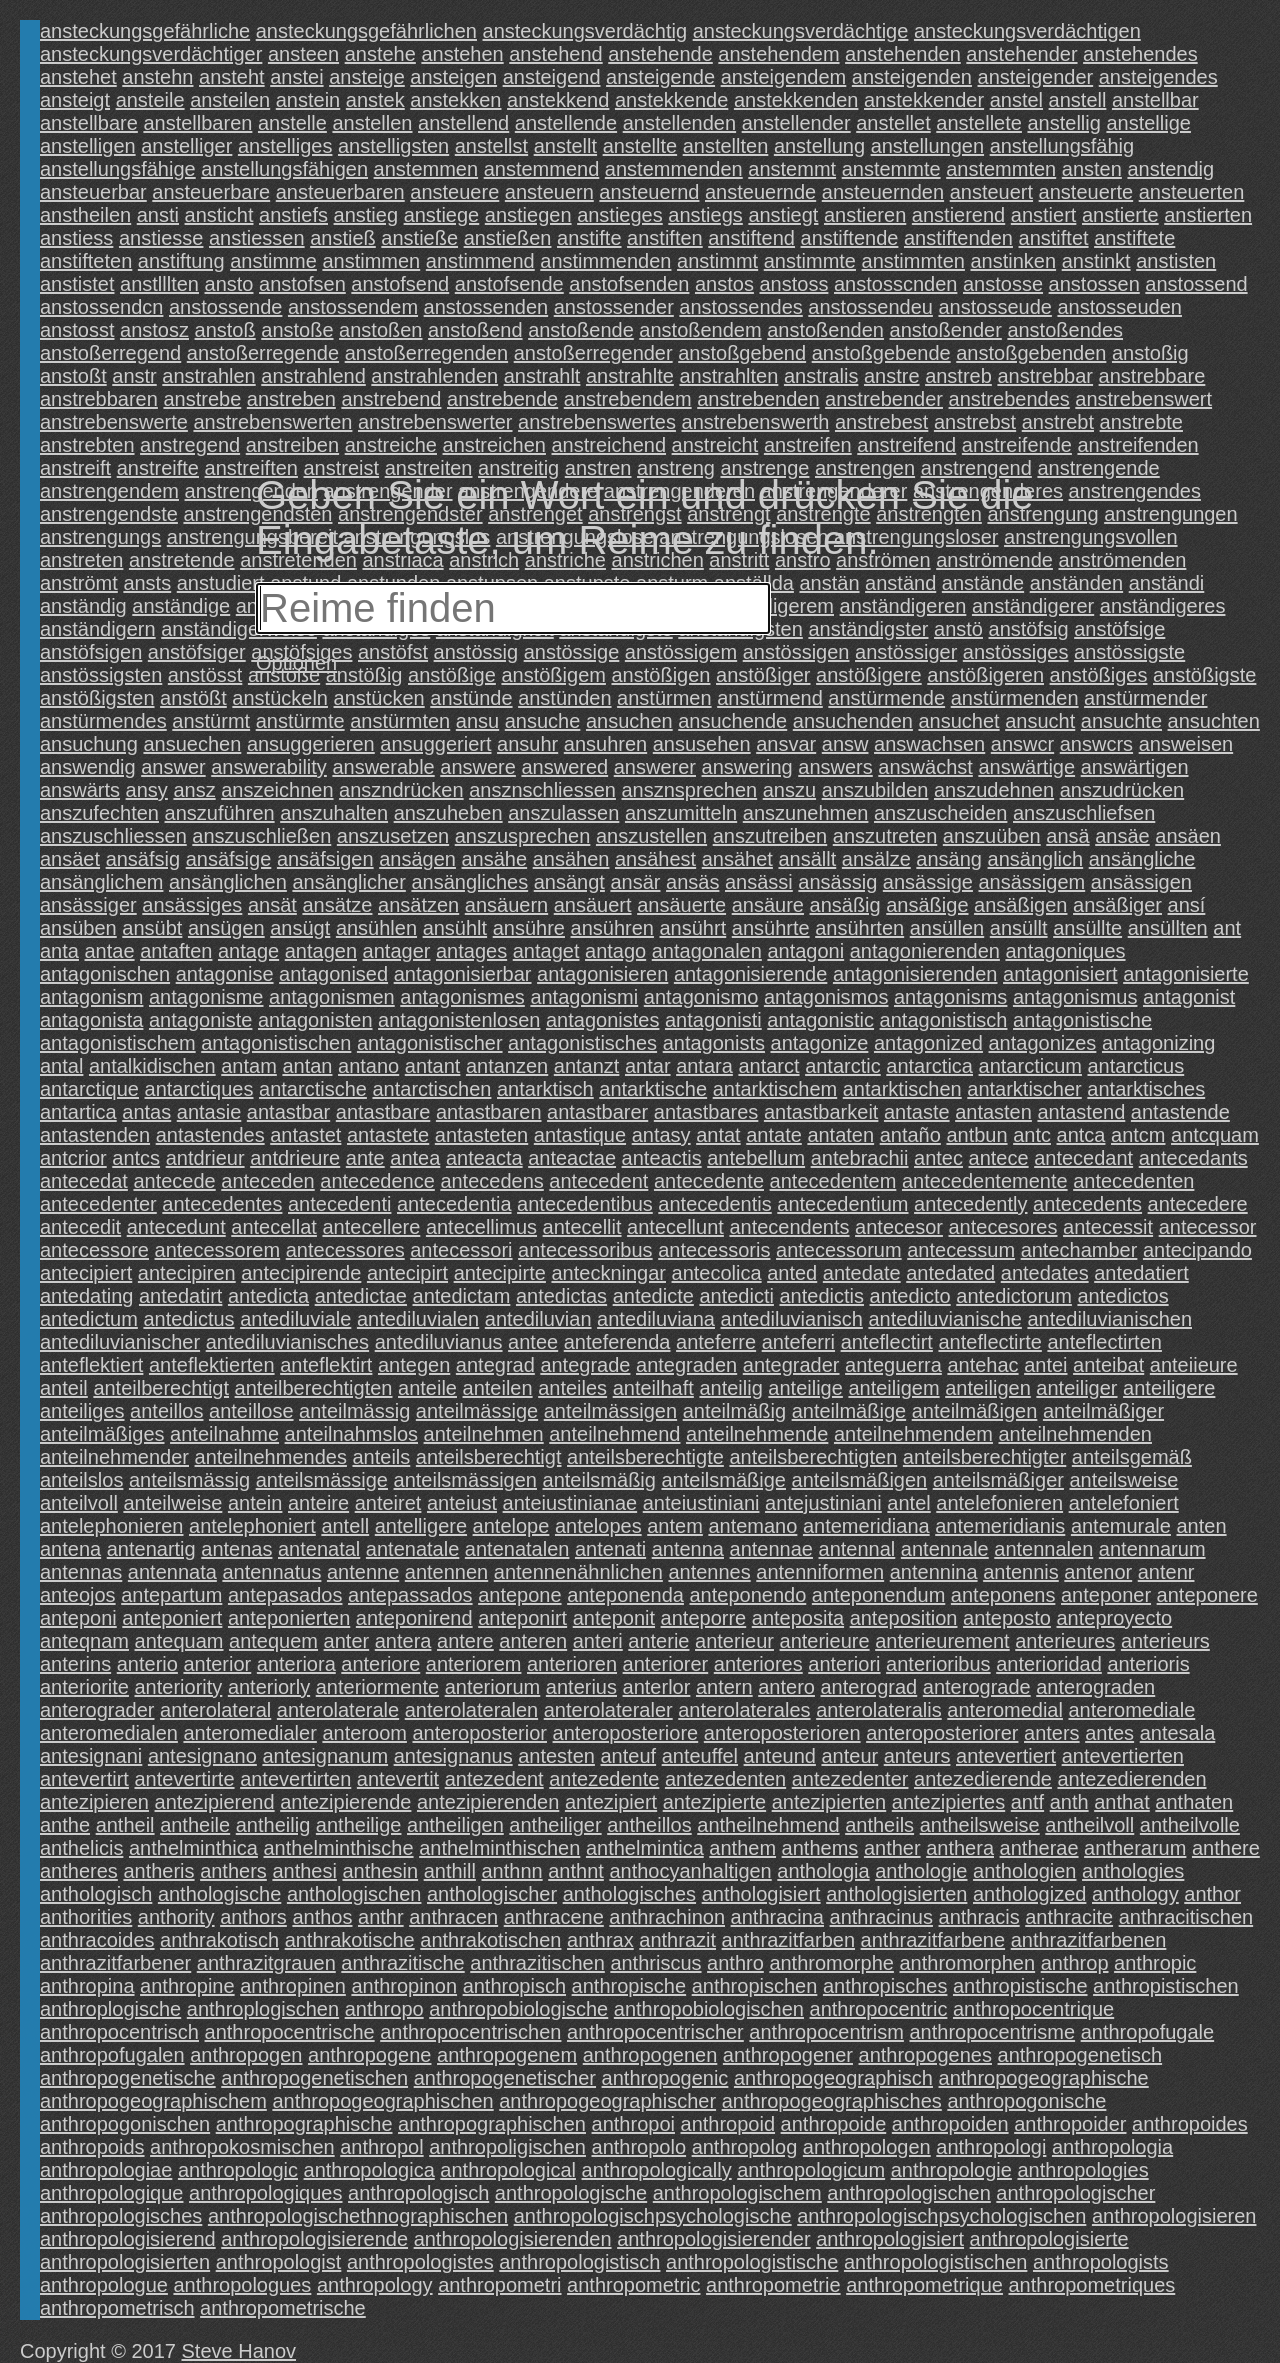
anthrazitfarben (788, 1940)
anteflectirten (1104, 1342)
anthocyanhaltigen (690, 1871)
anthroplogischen (263, 2009)
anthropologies (1082, 2170)
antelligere (421, 1526)
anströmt (79, 583)
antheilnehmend (768, 1825)
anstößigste (1204, 675)
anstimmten (913, 261)
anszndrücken (401, 790)
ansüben (78, 928)
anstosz (154, 330)
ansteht (232, 77)
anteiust (462, 1503)
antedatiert (1141, 1273)
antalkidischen (152, 1066)
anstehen (462, 54)
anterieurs (1165, 1641)
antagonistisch (944, 1020)
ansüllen (947, 928)
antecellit (582, 1227)
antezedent (494, 1779)
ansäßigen (1020, 905)
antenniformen (820, 1572)
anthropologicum (811, 2170)
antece (999, 1158)
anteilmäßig (734, 1411)
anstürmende (886, 698)
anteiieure (1194, 1365)
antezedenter (850, 1779)
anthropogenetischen (314, 2078)
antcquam (1215, 1135)
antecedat (84, 1181)
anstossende (225, 307)
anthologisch (96, 1894)
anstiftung (181, 261)
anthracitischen (1186, 1917)
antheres (79, 1871)
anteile (427, 1388)
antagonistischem (118, 1043)
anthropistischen (1166, 1986)
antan (307, 1066)
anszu (789, 790)
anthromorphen (967, 1963)
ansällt (807, 859)
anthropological (508, 2170)
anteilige (805, 1388)
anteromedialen (109, 1733)
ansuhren (605, 744)
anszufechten (99, 813)
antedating (86, 1296)
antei (1045, 1365)
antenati (610, 1549)
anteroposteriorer (942, 1733)
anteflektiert (91, 1365)
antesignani (91, 1756)
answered (564, 767)
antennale (945, 1549)
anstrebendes (1009, 399)
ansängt (569, 882)
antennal (857, 1549)
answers (835, 767)
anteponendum (878, 1595)
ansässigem (1031, 882)
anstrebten (87, 445)
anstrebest (881, 422)
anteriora (296, 1664)
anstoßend (475, 330)
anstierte (1120, 215)
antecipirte (500, 1273)
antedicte (653, 1296)
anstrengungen (1170, 514)
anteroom (364, 1733)
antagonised (333, 974)
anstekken (455, 100)
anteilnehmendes (271, 1457)
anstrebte (1141, 422)
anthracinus (881, 1917)
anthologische (219, 1894)
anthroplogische (110, 2009)
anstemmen (426, 169)
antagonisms (950, 997)
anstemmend (542, 169)
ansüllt (1019, 928)
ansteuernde (760, 192)
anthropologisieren (1174, 2216)
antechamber (1079, 1250)
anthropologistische (752, 2262)
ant (1227, 928)
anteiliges (82, 1411)
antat (718, 1135)
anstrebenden (758, 399)
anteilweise (172, 1503)
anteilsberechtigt (489, 1457)
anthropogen (246, 2055)
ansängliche (1142, 859)
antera (403, 1641)
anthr (381, 1917)
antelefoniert (1124, 1503)
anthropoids (92, 2147)
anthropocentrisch (119, 2032)
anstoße (297, 330)
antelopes (598, 1526)
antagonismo (701, 997)
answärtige (1026, 767)
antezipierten (829, 1802)
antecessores (345, 1250)
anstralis (821, 376)
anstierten (1208, 215)
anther (892, 1848)
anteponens (1003, 1595)
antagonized (928, 1043)
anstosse (1003, 284)
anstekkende (671, 100)
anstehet (78, 77)
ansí (1187, 905)
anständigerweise (239, 629)
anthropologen (867, 2147)
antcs (136, 1158)
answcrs (1096, 744)
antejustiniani (823, 1503)
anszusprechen (523, 836)
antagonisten (315, 1020)
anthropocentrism (826, 2032)
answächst (925, 767)
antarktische (653, 1089)
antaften (176, 951)
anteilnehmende (757, 1434)
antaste (917, 1112)
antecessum (961, 1250)
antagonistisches (582, 1043)
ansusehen (702, 744)
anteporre (704, 1618)
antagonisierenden (915, 974)
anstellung (819, 146)
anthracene (554, 1917)
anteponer (1106, 1595)
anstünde (471, 698)
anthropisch (514, 1986)
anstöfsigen (91, 652)
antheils (879, 1825)
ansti (158, 215)
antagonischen (105, 974)
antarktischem (775, 1089)
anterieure (825, 1641)
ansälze (876, 859)
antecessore (94, 1250)
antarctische (313, 1089)
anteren (533, 1641)
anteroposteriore (626, 1733)
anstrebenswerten (272, 422)
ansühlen (376, 928)
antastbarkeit (821, 1112)
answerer (655, 767)
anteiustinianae (570, 1503)
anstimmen (371, 261)
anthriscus (655, 1963)
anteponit (614, 1618)
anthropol (381, 2147)
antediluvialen (418, 1319)
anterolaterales (744, 1710)
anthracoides (97, 1940)
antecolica (717, 1273)
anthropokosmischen (242, 2147)
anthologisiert (761, 1894)
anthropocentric (879, 2009)
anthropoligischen (507, 2147)
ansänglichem (101, 882)
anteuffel (700, 1756)
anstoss (793, 284)
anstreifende (1017, 445)
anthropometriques (1092, 2285)
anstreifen (808, 445)
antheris (158, 1871)
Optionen (296, 663)
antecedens (491, 1181)
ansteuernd (649, 192)
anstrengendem (109, 491)
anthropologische (571, 2193)
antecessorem (218, 1250)
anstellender (796, 123)
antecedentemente (985, 1181)
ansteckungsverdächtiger (151, 54)
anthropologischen (908, 2193)
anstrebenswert (1143, 399)
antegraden (686, 1365)
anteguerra (893, 1365)
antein (255, 1503)
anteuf (628, 1756)
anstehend (555, 54)
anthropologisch (418, 2193)
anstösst (205, 675)
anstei (296, 77)
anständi (1167, 583)
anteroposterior (479, 1733)
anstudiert (221, 583)
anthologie (921, 1871)
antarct (768, 1066)
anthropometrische (283, 2308)
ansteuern (549, 192)
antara (704, 1066)
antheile (195, 1825)
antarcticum (1030, 1066)
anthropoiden (950, 2124)
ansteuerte (1086, 192)
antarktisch (545, 1089)
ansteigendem (784, 77)
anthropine (187, 1986)
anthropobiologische (518, 2009)
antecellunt (675, 1227)
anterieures (1065, 1641)
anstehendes (1140, 54)
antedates (1045, 1273)
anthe (65, 1825)
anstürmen (664, 698)
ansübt (152, 928)
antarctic (843, 1066)
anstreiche (391, 445)
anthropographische (304, 2124)
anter (347, 1641)
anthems (820, 1848)
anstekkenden (796, 100)
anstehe (380, 54)
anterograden (1095, 1687)
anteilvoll (79, 1503)
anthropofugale (1147, 2032)
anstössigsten (101, 675)
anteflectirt (887, 1342)
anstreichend (609, 445)
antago (615, 951)
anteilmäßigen (975, 1411)
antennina (934, 1572)
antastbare (383, 1112)
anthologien (1024, 1871)
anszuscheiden (940, 813)
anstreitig (518, 468)
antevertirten (295, 1779)
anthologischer (492, 1894)
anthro (735, 1963)
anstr (134, 376)
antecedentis (714, 1204)
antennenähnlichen (578, 1572)
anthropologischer (1075, 2193)
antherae (1039, 1848)
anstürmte (300, 721)
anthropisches (885, 1986)
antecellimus (481, 1227)
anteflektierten (212, 1365)
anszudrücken (1122, 790)
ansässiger (88, 905)
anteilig (730, 1388)
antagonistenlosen (459, 1020)
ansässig (837, 882)
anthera (960, 1848)
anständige (181, 606)
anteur (849, 1756)
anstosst (77, 330)
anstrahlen (208, 376)
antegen (414, 1365)
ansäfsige (229, 859)
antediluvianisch (792, 1319)
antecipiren (187, 1273)
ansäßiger (1117, 905)
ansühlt (455, 928)
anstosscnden (895, 284)
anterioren (572, 1664)
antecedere (1198, 1204)
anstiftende (850, 238)
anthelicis (81, 1848)
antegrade (585, 1365)
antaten (840, 1135)
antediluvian (538, 1319)
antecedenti (339, 1204)
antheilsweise (980, 1825)
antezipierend (215, 1802)
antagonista (91, 1020)
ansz (194, 790)
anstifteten (86, 261)
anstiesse (161, 238)
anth (1069, 1802)
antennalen (1043, 1549)
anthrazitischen (537, 1963)
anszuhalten (334, 813)
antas (146, 1112)
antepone (519, 1595)
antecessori (461, 1250)
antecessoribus (585, 1250)
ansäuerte (681, 905)
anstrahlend (313, 376)
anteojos (78, 1595)
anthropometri (499, 2285)
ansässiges (192, 905)
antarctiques (199, 1089)
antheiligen (455, 1825)
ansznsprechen (690, 790)
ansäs (692, 882)
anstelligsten (393, 146)
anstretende (182, 560)
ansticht (219, 215)
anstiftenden (958, 238)
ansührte (771, 928)
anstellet (893, 123)
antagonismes (462, 997)
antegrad (495, 1365)
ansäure (768, 905)
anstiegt (783, 215)
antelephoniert (252, 1526)
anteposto (1007, 1618)
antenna (688, 1549)
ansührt (693, 928)
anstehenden (903, 54)
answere (478, 767)
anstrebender (884, 399)
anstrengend (976, 468)
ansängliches (469, 882)
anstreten (81, 560)
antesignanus (453, 1756)
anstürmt (211, 721)
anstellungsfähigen (284, 169)
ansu (477, 721)
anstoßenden (825, 330)
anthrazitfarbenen (1089, 1940)
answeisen (1186, 744)
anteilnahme (224, 1434)
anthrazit (677, 1940)
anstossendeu (870, 307)
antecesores (1003, 1227)
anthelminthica (193, 1848)
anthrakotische (350, 1940)
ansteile (150, 100)
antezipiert (611, 1802)
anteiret (388, 1503)
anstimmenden (605, 261)
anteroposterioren (782, 1733)
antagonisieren (602, 974)
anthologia (823, 1871)
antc (1032, 1135)
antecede (174, 1181)
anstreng (676, 468)
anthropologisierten (125, 2262)
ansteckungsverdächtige (801, 31)
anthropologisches (121, 2216)
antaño (910, 1135)
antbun (976, 1135)
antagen (321, 951)
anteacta (484, 1158)
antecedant (1083, 1158)
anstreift (75, 468)
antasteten (481, 1135)
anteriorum (493, 1687)
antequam (179, 1641)
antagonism (91, 997)
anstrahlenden (434, 376)
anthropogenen (650, 2055)
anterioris (1148, 1664)
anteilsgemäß (1132, 1457)
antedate (862, 1273)
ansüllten (1168, 928)
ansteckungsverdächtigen (1027, 31)
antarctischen (431, 1089)
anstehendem (778, 54)
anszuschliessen (113, 836)
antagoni (805, 951)
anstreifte (158, 468)
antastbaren (489, 1112)
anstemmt (792, 169)
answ (845, 744)
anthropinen (293, 1986)
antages (471, 951)
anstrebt (1058, 422)
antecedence (377, 1181)
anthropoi (633, 2124)
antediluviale (295, 1319)
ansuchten (1214, 721)
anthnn (511, 1871)
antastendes (210, 1135)
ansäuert (593, 905)
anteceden (267, 1181)
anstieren (865, 215)
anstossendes (740, 307)
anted (792, 1273)
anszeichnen (277, 790)
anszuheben (448, 813)
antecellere (371, 1227)
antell (345, 1526)
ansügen (226, 928)
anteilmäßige (849, 1411)
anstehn (157, 77)
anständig (83, 606)
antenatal (319, 1549)
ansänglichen (228, 882)
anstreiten (429, 468)
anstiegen (528, 215)
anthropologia (1112, 2147)
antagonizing (1158, 1043)
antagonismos (826, 997)
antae (110, 951)
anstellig (1063, 123)
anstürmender (1145, 698)
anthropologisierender (713, 2239)
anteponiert (172, 1618)
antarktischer (1024, 1089)
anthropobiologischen (709, 2009)
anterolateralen (471, 1710)
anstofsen (302, 284)
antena (70, 1549)
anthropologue (104, 2285)
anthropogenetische (128, 2078)
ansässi (759, 882)
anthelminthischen (499, 1848)
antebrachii (860, 1158)
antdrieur (205, 1158)
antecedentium (842, 1204)
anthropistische (1020, 1986)
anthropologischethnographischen (358, 2216)
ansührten (859, 928)
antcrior (73, 1158)
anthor (1212, 1894)
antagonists (714, 1043)
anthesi (304, 1871)
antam (249, 1066)
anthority (176, 1917)
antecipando (1197, 1250)
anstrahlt (542, 376)
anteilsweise (1123, 1480)
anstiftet (1054, 238)
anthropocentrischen (470, 2032)
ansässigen (1141, 882)
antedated (950, 1273)
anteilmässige (477, 1411)
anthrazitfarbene (933, 1940)
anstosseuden (1119, 307)
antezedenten (725, 1779)
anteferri (798, 1342)
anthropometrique (924, 2285)
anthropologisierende (314, 2239)
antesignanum (325, 1756)
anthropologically (657, 2170)
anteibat (1108, 1365)
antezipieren (94, 1802)
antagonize (820, 1043)
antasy (661, 1135)
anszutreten (885, 836)
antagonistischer (430, 1043)
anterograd (869, 1687)
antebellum (756, 1158)
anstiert (1044, 215)
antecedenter (98, 1204)
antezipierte (714, 1802)
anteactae (572, 1158)
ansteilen (230, 100)
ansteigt (75, 100)
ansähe (495, 859)
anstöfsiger (197, 652)
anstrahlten (728, 376)
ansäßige (927, 905)
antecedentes (222, 1204)
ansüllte (1087, 928)
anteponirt (522, 1618)
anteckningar (608, 1273)
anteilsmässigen (465, 1480)
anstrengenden (251, 491)
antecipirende (301, 1273)
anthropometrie (773, 2285)
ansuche (543, 721)
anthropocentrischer (655, 2032)
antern (724, 1687)
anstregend (190, 445)
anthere (1226, 1848)
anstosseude (994, 307)
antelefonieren (999, 1503)
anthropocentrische (290, 2032)
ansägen (417, 859)
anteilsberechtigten (813, 1457)
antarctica (929, 1066)
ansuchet (958, 721)
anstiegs (705, 215)
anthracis (979, 1917)
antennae (771, 1549)
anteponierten (289, 1618)
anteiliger (1076, 1388)
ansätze (337, 905)
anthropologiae (106, 2170)
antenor (1098, 1572)
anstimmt (717, 261)
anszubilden (875, 790)
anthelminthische (338, 1848)
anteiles (572, 1388)
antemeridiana (866, 1526)
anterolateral (215, 1710)
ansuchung (89, 744)
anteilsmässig (189, 1480)
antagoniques (1065, 951)
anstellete (979, 123)
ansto (229, 284)
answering (747, 767)
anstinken (1013, 261)
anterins (75, 1664)
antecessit (1108, 1227)
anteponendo (747, 1595)
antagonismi (584, 997)
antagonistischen (276, 1043)
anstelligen (88, 146)
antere (465, 1641)
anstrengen (865, 468)
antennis (1021, 1572)
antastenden (95, 1135)
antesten (556, 1756)
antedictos (1122, 1296)
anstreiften (251, 468)
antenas (236, 1549)
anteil (64, 1388)
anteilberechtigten (314, 1388)
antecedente (709, 1181)
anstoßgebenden (1031, 353)
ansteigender (1036, 77)
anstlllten (159, 284)
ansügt (300, 928)
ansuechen (192, 744)
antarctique (89, 1089)
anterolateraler (608, 1710)
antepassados (410, 1595)
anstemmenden (674, 169)
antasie (209, 1112)
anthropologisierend (128, 2239)
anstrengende (1098, 468)
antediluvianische (944, 1319)
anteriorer (666, 1664)
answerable (383, 767)
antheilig (273, 1825)
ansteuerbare (211, 192)
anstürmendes (103, 721)
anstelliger (186, 146)
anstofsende (509, 284)
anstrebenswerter (435, 422)
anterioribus (938, 1664)
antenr (1166, 1572)
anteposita (798, 1618)
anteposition (904, 1618)
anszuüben (992, 836)
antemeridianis (1000, 1526)
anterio (147, 1664)
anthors (253, 1917)
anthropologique (111, 2193)
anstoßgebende (881, 353)
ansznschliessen (542, 790)
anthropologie (951, 2170)
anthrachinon (667, 1917)
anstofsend (400, 284)
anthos (322, 1917)
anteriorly (269, 1687)
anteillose (251, 1411)
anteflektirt (326, 1365)
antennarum (1152, 1549)
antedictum (89, 1319)
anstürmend (770, 698)
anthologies (1133, 1871)
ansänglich (1036, 859)
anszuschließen (261, 836)
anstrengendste (109, 514)
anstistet (77, 284)
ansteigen (453, 77)
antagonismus (1075, 997)
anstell (1078, 100)
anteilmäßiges (102, 1434)
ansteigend (552, 77)
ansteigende (660, 77)
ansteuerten (1192, 192)
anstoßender (946, 330)
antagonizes (1043, 1043)
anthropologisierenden (513, 2239)
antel (908, 1503)
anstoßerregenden (426, 353)
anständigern (98, 629)
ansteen (303, 54)
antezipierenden (488, 1802)
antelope (511, 1526)
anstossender (614, 307)
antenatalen (517, 1549)
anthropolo (639, 2147)
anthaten (1194, 1802)
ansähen (571, 859)
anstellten (726, 146)
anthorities (86, 1917)
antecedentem (833, 1181)
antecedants (1193, 1158)
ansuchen (629, 721)
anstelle (292, 123)
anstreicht (715, 445)
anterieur (734, 1641)
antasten (993, 1112)
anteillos (166, 1411)
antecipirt (407, 1273)
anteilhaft (653, 1388)
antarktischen (902, 1089)
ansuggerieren (311, 744)
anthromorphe (831, 1963)
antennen (446, 1572)
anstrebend (391, 399)
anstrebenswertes (597, 422)
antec (938, 1158)
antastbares (706, 1112)
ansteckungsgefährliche (145, 31)
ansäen (1188, 836)
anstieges (620, 215)
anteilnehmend (614, 1434)
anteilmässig (354, 1411)
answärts (80, 790)
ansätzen (418, 905)
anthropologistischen (935, 2262)
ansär (635, 882)
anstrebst (975, 422)
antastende (1180, 1112)
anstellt (565, 146)
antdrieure (295, 1158)
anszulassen (563, 813)
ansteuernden (883, 192)
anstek (375, 100)
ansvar (786, 744)
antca (1081, 1135)
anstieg (366, 215)
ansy (147, 790)
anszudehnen (994, 790)
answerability (269, 767)
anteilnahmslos (351, 1434)
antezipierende (345, 1802)
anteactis (662, 1158)
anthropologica (369, 2170)
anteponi (78, 1618)
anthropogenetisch (1080, 2055)
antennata (172, 1572)
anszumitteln (681, 813)
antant (433, 1066)
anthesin (380, 1871)
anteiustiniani (701, 1503)
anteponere (1207, 1595)
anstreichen (494, 445)
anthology (1135, 1894)
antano (368, 1066)
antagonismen (332, 997)
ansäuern (506, 905)
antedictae (361, 1296)
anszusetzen (393, 836)
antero (786, 1687)
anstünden (564, 698)
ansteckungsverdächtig (585, 31)
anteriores (758, 1664)
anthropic (1155, 1963)
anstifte (589, 238)
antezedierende (983, 1779)
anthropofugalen (112, 2055)
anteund (780, 1756)
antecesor (899, 1227)
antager (397, 951)
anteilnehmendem (913, 1434)
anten (1202, 1526)
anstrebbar (1045, 376)
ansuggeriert (435, 744)
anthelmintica (645, 1848)
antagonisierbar (463, 974)
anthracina (777, 1917)
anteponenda (625, 1595)
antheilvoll (1089, 1825)
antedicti (736, 1296)
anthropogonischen (125, 2124)
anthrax (600, 1940)
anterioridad (1049, 1664)
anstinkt (1096, 261)
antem (675, 1526)
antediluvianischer (120, 1342)
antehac (982, 1365)
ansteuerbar (93, 192)
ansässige (928, 882)
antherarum (1135, 1848)
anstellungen (927, 146)
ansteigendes (1158, 77)
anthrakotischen (490, 1940)
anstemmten (1001, 169)
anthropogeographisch (833, 2078)
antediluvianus (439, 1342)
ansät (272, 905)
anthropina (87, 1986)
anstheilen (85, 215)
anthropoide (834, 2124)
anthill (450, 1871)
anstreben (291, 399)
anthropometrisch (117, 2308)
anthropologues (242, 2285)
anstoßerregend (110, 353)
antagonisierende (750, 974)
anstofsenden (629, 284)
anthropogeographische (1044, 2078)
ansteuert (991, 192)
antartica (78, 1112)
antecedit (80, 1227)
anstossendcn (101, 307)
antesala (1178, 1733)
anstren (598, 468)
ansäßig (845, 905)
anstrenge (764, 468)
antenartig (151, 1549)
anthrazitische (402, 1963)
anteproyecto (1114, 1618)
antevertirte (185, 1779)
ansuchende (732, 721)
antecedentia (454, 1204)
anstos (724, 284)
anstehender (1021, 54)
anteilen (498, 1388)
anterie (658, 1641)
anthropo (384, 2009)
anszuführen (220, 813)
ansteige (367, 77)
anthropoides (1190, 2124)
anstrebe (202, 399)
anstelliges (285, 146)
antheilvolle (1190, 1825)
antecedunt (176, 1227)
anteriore (380, 1664)
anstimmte (810, 261)
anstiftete (1134, 238)
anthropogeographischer (607, 2101)
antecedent (598, 1181)
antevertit (398, 1779)
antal (61, 1066)
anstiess (76, 238)
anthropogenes (925, 2055)
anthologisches (629, 1894)
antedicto (910, 1296)
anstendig (1170, 169)
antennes (709, 1572)
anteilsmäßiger (998, 1480)
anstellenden (679, 123)
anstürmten (400, 721)
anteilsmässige (322, 1480)
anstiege (442, 215)
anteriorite (84, 1687)
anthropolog (745, 2147)
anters (1052, 1733)
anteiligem (893, 1388)
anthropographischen (492, 2124)
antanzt (587, 1066)
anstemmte (891, 169)
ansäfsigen (325, 859)
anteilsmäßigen (860, 1480)
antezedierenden (1131, 1779)
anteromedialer (249, 1733)
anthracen (453, 1917)
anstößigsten (97, 698)
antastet (305, 1135)
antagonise (225, 974)
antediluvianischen (1109, 1319)
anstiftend (751, 238)
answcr (1022, 744)
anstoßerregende (263, 353)
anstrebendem (628, 399)
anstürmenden (1015, 698)
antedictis (821, 1296)
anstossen (1094, 284)
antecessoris (714, 1250)
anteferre (716, 1342)
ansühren (612, 928)
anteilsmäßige (723, 1480)
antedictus (188, 1319)
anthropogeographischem (153, 2101)
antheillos (649, 1825)
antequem (273, 1641)
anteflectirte (989, 1342)
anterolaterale (338, 1710)
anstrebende (502, 399)
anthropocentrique (1033, 2009)
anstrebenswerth (756, 422)
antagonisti (713, 1020)
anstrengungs (100, 537)
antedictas (561, 1296)
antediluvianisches (287, 1342)
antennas (81, 1572)
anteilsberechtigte (645, 1457)
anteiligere (1169, 1388)
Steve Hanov (239, 2351)
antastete (388, 1135)
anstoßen (380, 330)
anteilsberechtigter (984, 1457)
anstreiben (292, 445)
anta (59, 951)
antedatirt (180, 1296)
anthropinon (404, 1986)
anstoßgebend (742, 353)
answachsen (929, 744)
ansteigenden (912, 77)
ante (365, 1158)
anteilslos (81, 1480)
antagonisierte (1186, 974)
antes (1109, 1733)
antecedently (970, 1204)
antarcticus (1136, 1066)
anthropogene (369, 2055)
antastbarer (597, 1112)
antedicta (268, 1296)
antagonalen (707, 951)
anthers (233, 1871)
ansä (1067, 836)
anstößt (193, 698)
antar (648, 1066)
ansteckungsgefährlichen (366, 31)
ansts (147, 583)
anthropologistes (420, 2262)
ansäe (1122, 836)
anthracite (1069, 1917)
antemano (752, 1526)
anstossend (1196, 284)
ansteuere (454, 192)
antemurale (1121, 1526)
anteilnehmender (114, 1457)
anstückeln (280, 698)
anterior (217, 1664)
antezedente (604, 1779)
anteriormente (377, 1687)
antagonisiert (1060, 974)
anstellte (640, 146)
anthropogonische (1026, 2101)
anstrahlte (630, 376)
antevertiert (1006, 1756)
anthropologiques (265, 2193)
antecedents (1087, 1204)
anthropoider (1070, 2124)
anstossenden (486, 307)
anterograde (977, 1687)
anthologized (1029, 1894)
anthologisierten (896, 1894)
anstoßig (1150, 353)
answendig (88, 767)
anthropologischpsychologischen (941, 2216)
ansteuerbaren (340, 192)
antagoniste (200, 1020)
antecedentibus (585, 1204)
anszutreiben (770, 836)
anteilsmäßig (599, 1480)
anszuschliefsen (1084, 813)
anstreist (342, 468)
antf (1027, 1802)
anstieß (343, 238)
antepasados (285, 1595)
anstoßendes (1065, 330)
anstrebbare (1152, 376)
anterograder (97, 1710)
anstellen (372, 123)
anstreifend (906, 445)
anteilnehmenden (1075, 1434)
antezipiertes (948, 1802)
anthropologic (238, 2170)
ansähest (655, 859)
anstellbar (1155, 100)
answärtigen (1135, 767)
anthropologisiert (890, 2239)
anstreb (958, 376)
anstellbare (89, 123)
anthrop (1075, 1963)
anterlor (657, 1687)
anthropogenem (507, 2055)
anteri (598, 1641)
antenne (363, 1572)
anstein (308, 100)
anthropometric (633, 2285)
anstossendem (353, 307)
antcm (1138, 1135)
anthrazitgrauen (266, 1963)
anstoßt (73, 376)
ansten (1092, 169)
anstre (892, 376)
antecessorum (839, 1250)
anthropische (629, 1986)
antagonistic (820, 1020)
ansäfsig (143, 859)
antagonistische (1082, 1020)
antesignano (202, 1756)
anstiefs (293, 215)
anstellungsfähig (1062, 146)
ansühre (529, 928)
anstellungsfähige (118, 169)
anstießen (508, 238)
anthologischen (354, 1894)
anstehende (660, 54)
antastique (580, 1135)
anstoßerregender (593, 353)
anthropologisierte (1049, 2239)
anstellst (491, 146)
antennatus (271, 1572)
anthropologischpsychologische (653, 2216)
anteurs (917, 1756)
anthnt (576, 1871)
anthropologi (991, 2147)
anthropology (375, 2285)
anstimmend (480, 261)
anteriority (179, 1687)
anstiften (665, 238)
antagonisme (206, 997)
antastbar (288, 1112)
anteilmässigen (610, 1411)
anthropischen (755, 1986)
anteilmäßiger (1103, 1411)
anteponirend (414, 1618)
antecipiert (86, 1273)
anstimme (273, 261)
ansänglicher (348, 882)
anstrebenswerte (114, 422)
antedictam (462, 1296)
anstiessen (257, 238)
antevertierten (1123, 1756)
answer (173, 767)
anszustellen (651, 836)
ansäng (949, 859)
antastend (1081, 1112)
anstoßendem (700, 330)
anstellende (566, 123)
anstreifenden (1137, 445)
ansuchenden (853, 721)
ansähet (737, 859)
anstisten (1176, 261)
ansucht (1040, 721)
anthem (742, 1848)
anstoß (225, 330)
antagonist (1189, 997)
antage (248, 951)
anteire (318, 1503)
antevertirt (84, 1779)
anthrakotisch (219, 1940)
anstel (1016, 100)
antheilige (359, 1825)
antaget (546, 951)
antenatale (412, 1549)
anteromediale (1132, 1710)
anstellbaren (197, 123)
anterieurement (942, 1641)
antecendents (789, 1227)
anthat (1122, 1802)
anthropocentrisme (992, 2032)
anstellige (1148, 123)
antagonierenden (925, 951)
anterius (581, 1687)
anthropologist (279, 2262)
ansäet (70, 859)
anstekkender (924, 100)
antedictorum (1014, 1296)
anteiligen (988, 1388)
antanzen (507, 1066)
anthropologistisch (579, 2262)
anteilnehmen (484, 1434)
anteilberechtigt (161, 1388)
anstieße (419, 238)
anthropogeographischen (382, 2101)
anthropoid (728, 2124)
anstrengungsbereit (252, 537)
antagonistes (602, 1020)
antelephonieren (111, 1526)
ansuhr (527, 744)
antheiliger (555, 1825)
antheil (125, 1825)
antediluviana (656, 1319)
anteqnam (84, 1641)
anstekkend (558, 100)
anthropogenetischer (505, 2078)
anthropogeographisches (832, 2101)
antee (533, 1342)
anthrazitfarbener (115, 1963)
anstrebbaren (99, 399)
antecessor (1208, 1227)
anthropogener (788, 2055)
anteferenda (617, 1342)
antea (415, 1158)
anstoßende (581, 330)
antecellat (274, 1227)
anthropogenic (665, 2078)
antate (774, 1135)
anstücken (379, 698)
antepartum (171, 1595)
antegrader (791, 1365)
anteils (381, 1457)
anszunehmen (806, 813)
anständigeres (1163, 606)
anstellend (463, 123)
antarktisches (1146, 1089)
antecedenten (1133, 1181)
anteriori (844, 1664)
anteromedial (1005, 1710)
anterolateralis (879, 1710)
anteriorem (474, 1664)
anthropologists (1101, 2262)
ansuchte (1121, 721)
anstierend (958, 215)
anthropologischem (737, 2193)
